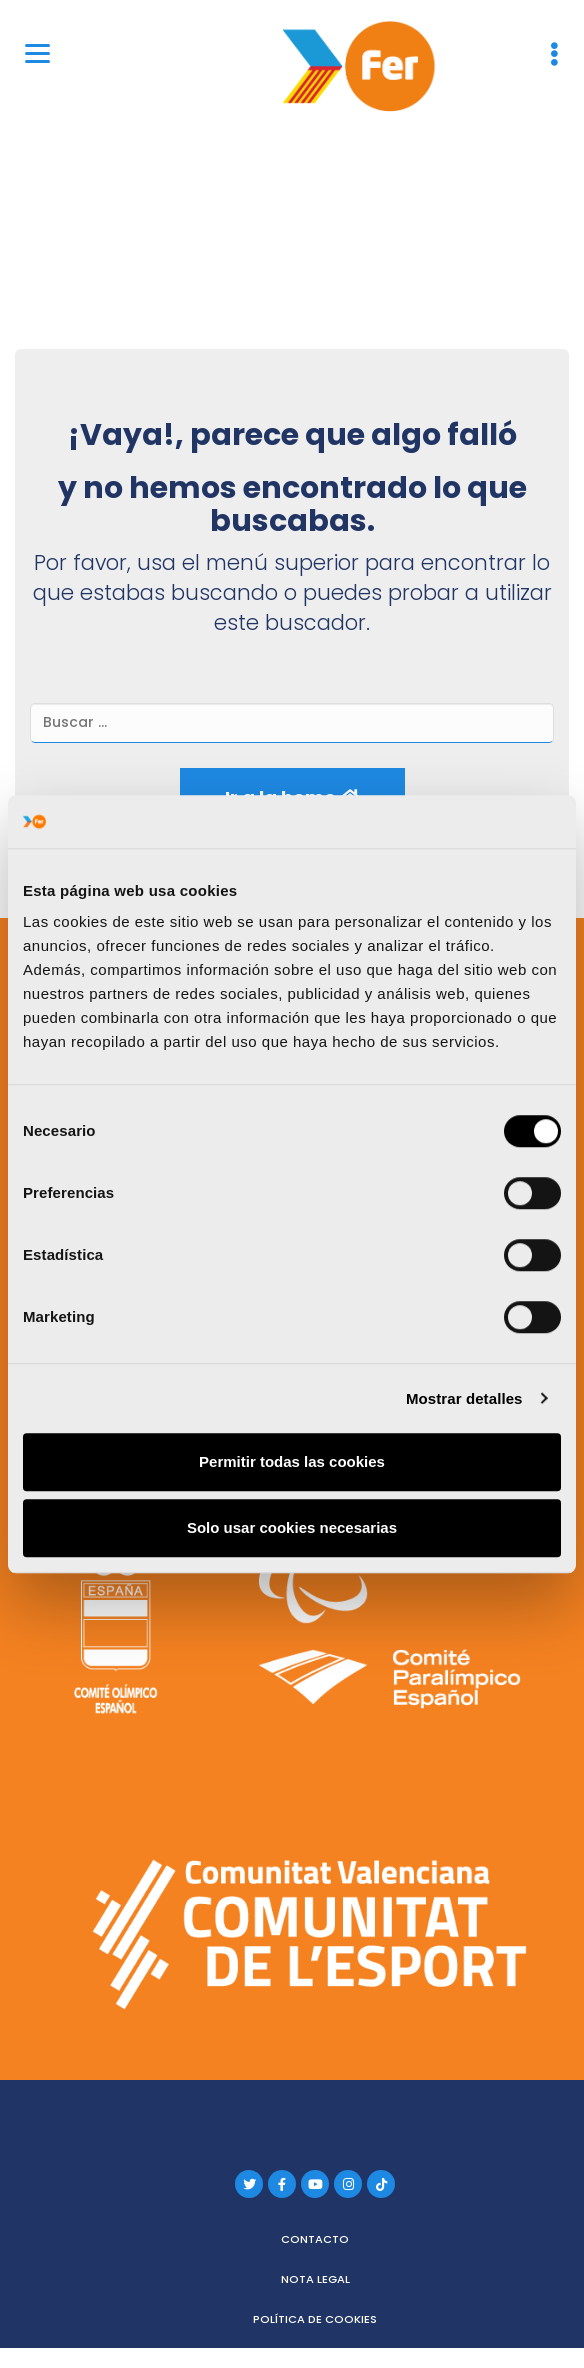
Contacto (315, 2239)
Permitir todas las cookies (292, 1461)
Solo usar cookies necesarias (292, 1527)
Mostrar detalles (464, 1398)
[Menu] (37, 52)
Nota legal (315, 2279)
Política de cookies (315, 2319)
